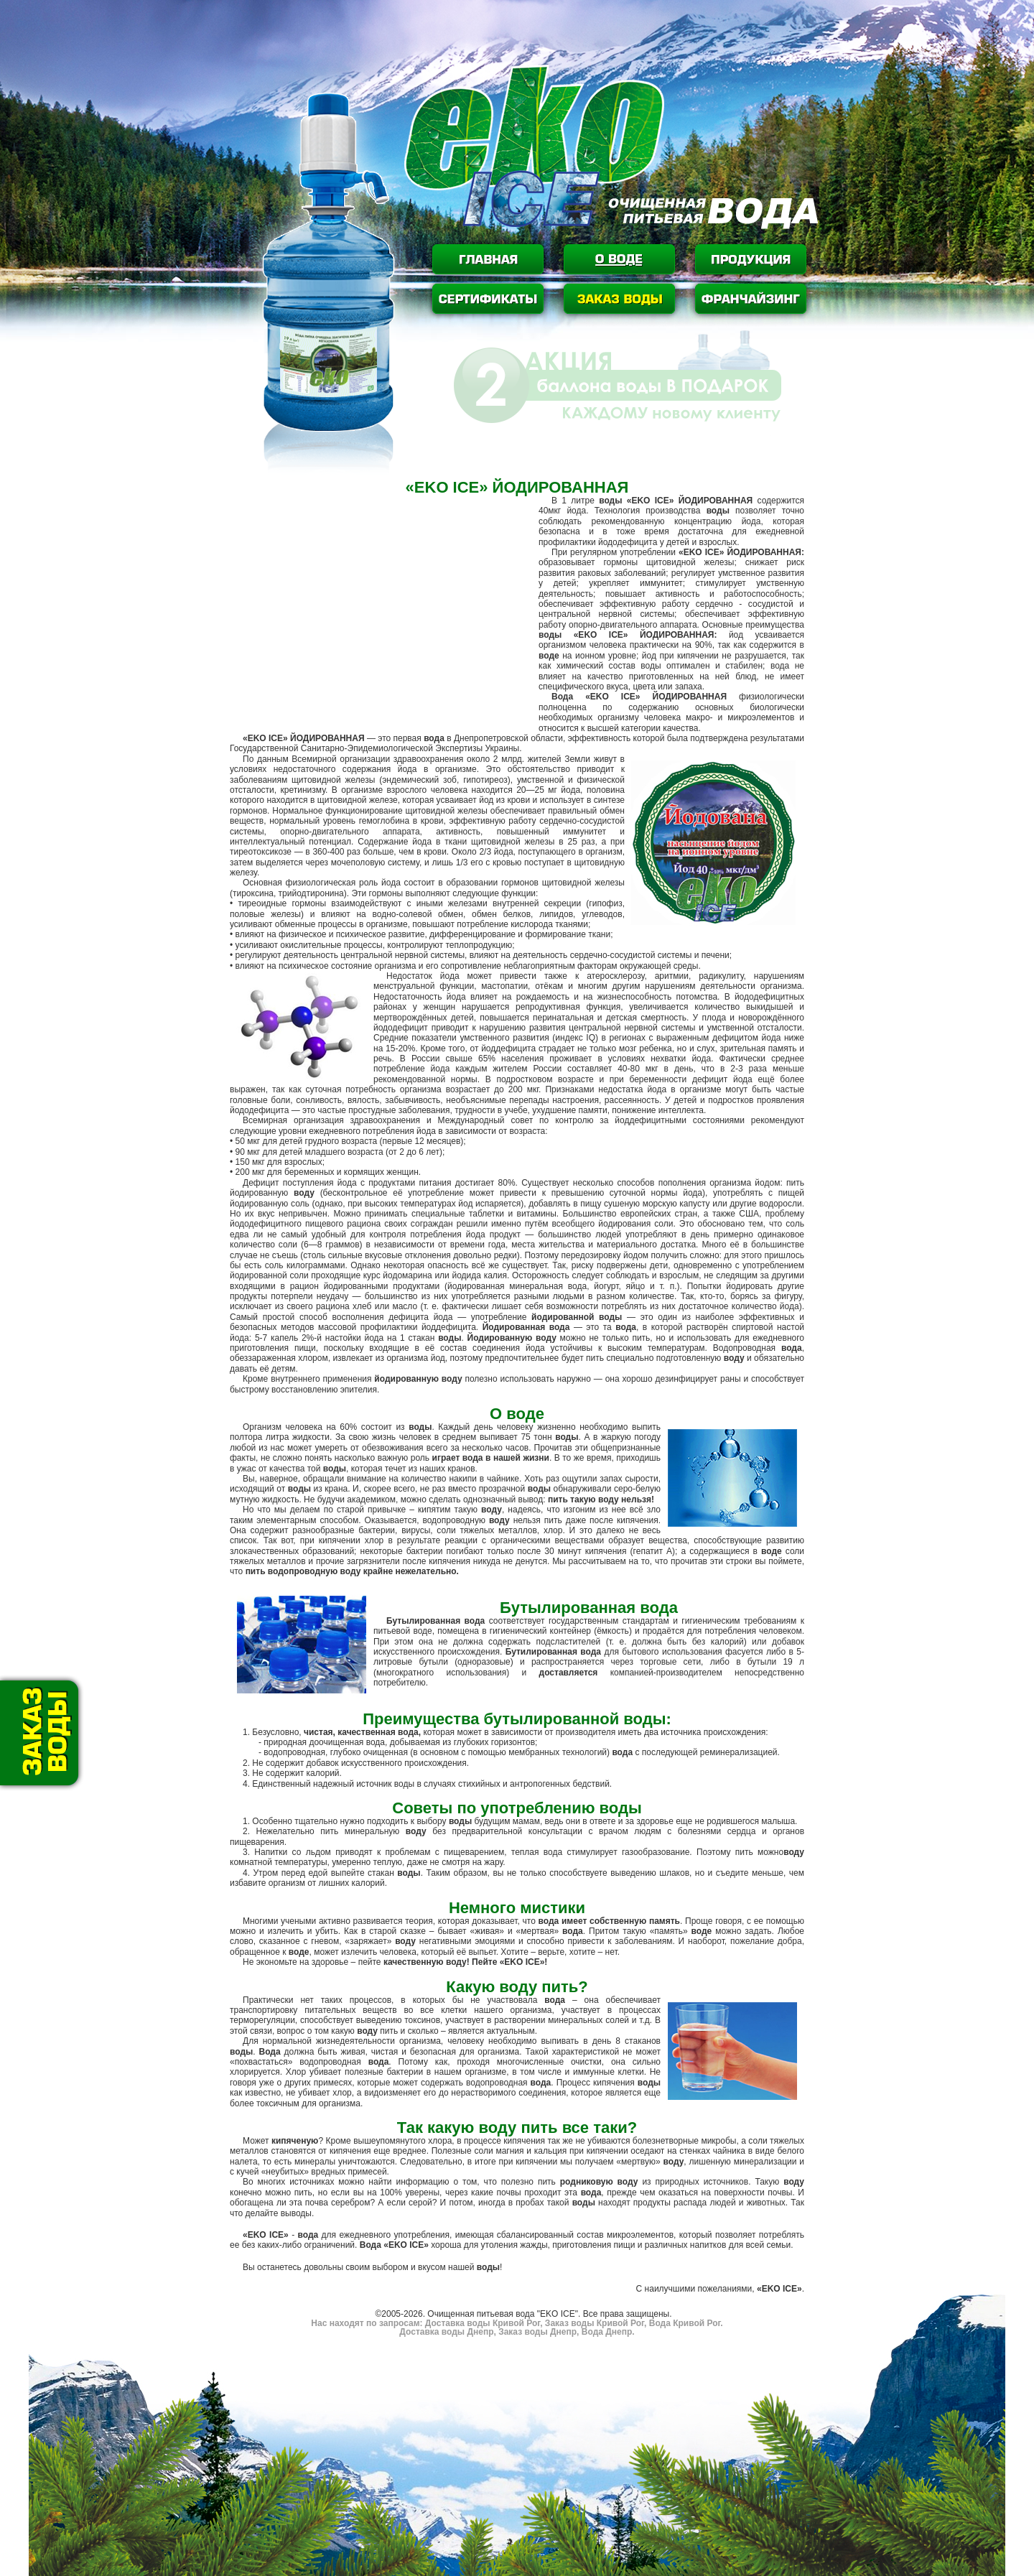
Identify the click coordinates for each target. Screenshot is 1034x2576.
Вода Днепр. (606, 2332)
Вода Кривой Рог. (684, 2323)
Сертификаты (488, 299)
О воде (619, 259)
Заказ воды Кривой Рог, (595, 2323)
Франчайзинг (750, 299)
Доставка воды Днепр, (447, 2332)
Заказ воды (619, 299)
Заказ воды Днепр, (537, 2332)
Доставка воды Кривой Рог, (484, 2323)
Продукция (750, 259)
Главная (488, 259)
